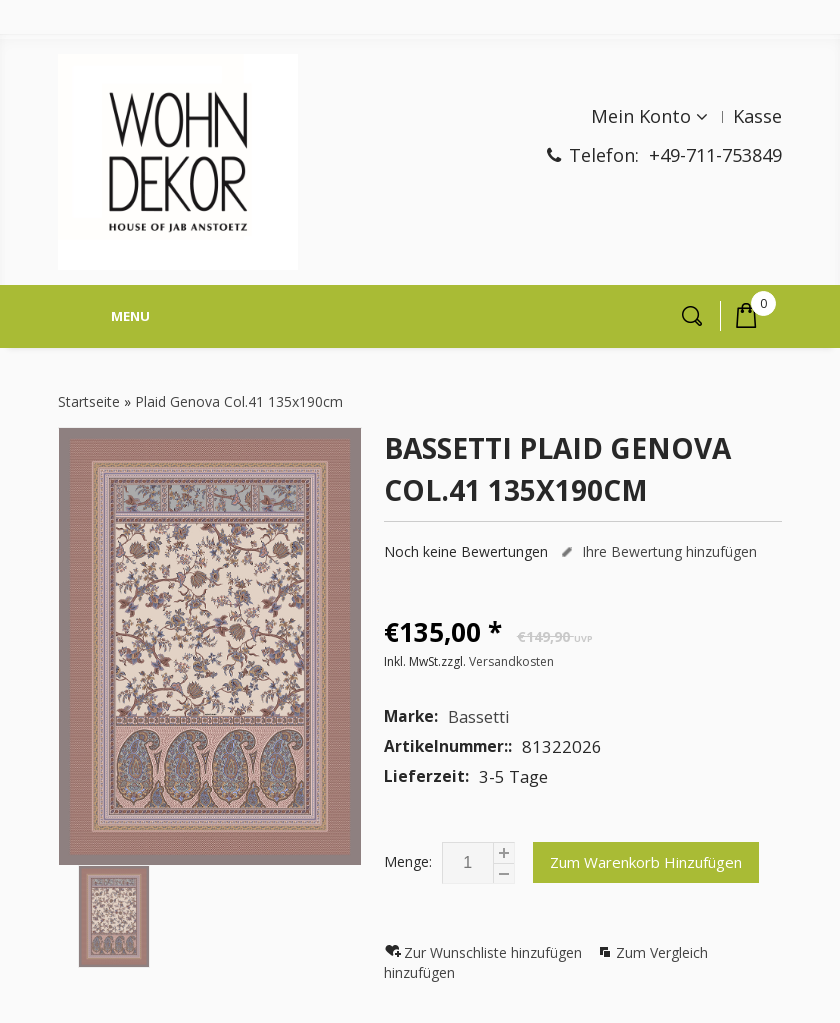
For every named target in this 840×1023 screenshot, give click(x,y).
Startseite (89, 401)
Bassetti (479, 716)
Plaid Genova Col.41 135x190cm (239, 401)
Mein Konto (641, 116)
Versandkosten (511, 661)
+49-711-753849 (715, 155)
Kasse (757, 116)
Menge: (408, 861)
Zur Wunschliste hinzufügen (495, 952)
